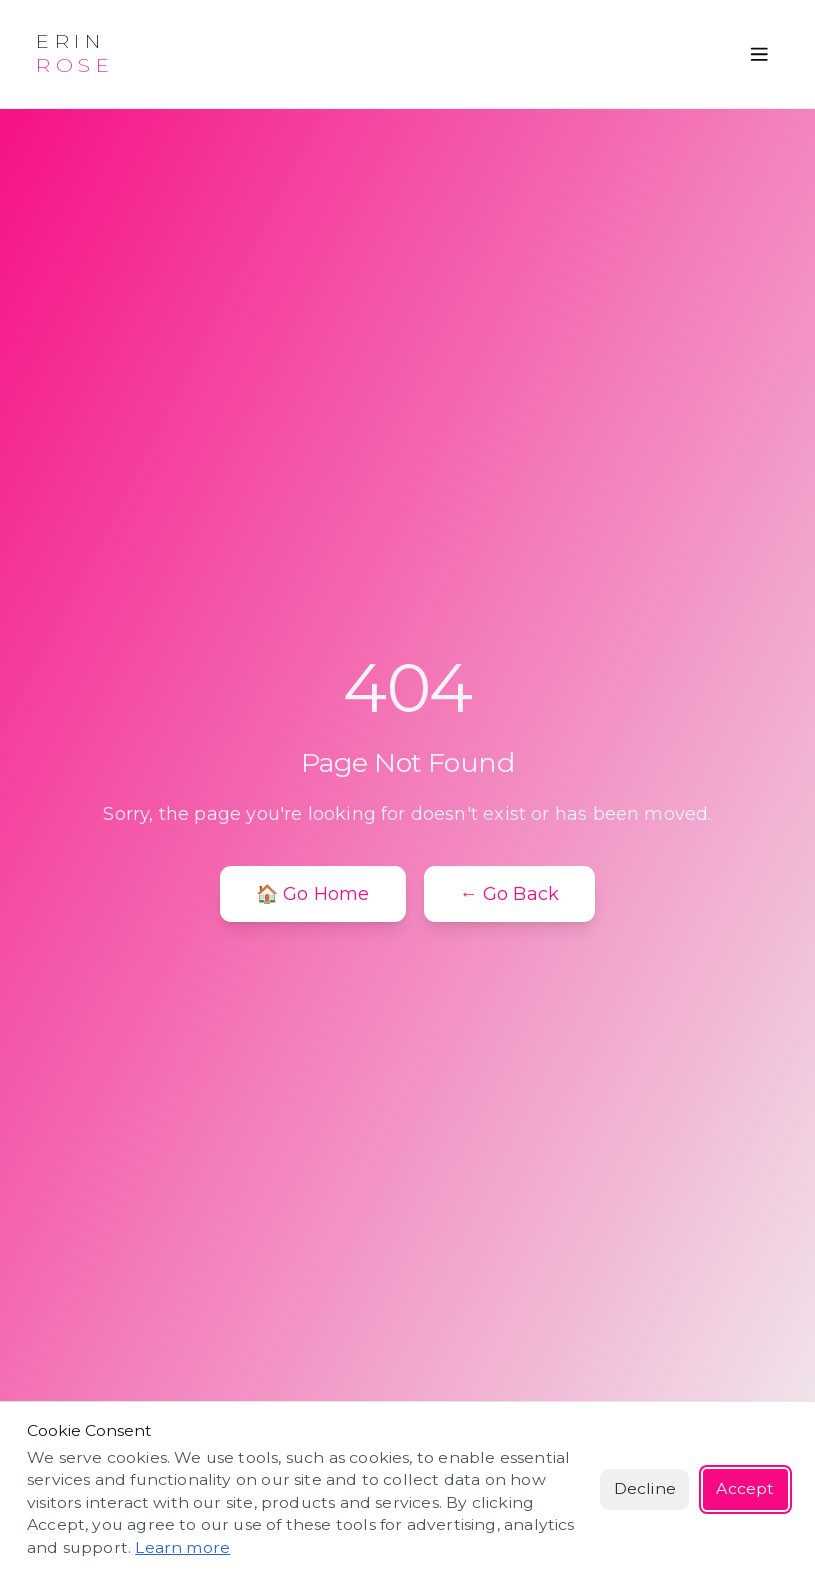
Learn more (182, 1547)
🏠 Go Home (313, 894)
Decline (645, 1488)
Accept (745, 1488)
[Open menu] (759, 54)
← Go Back (510, 894)
